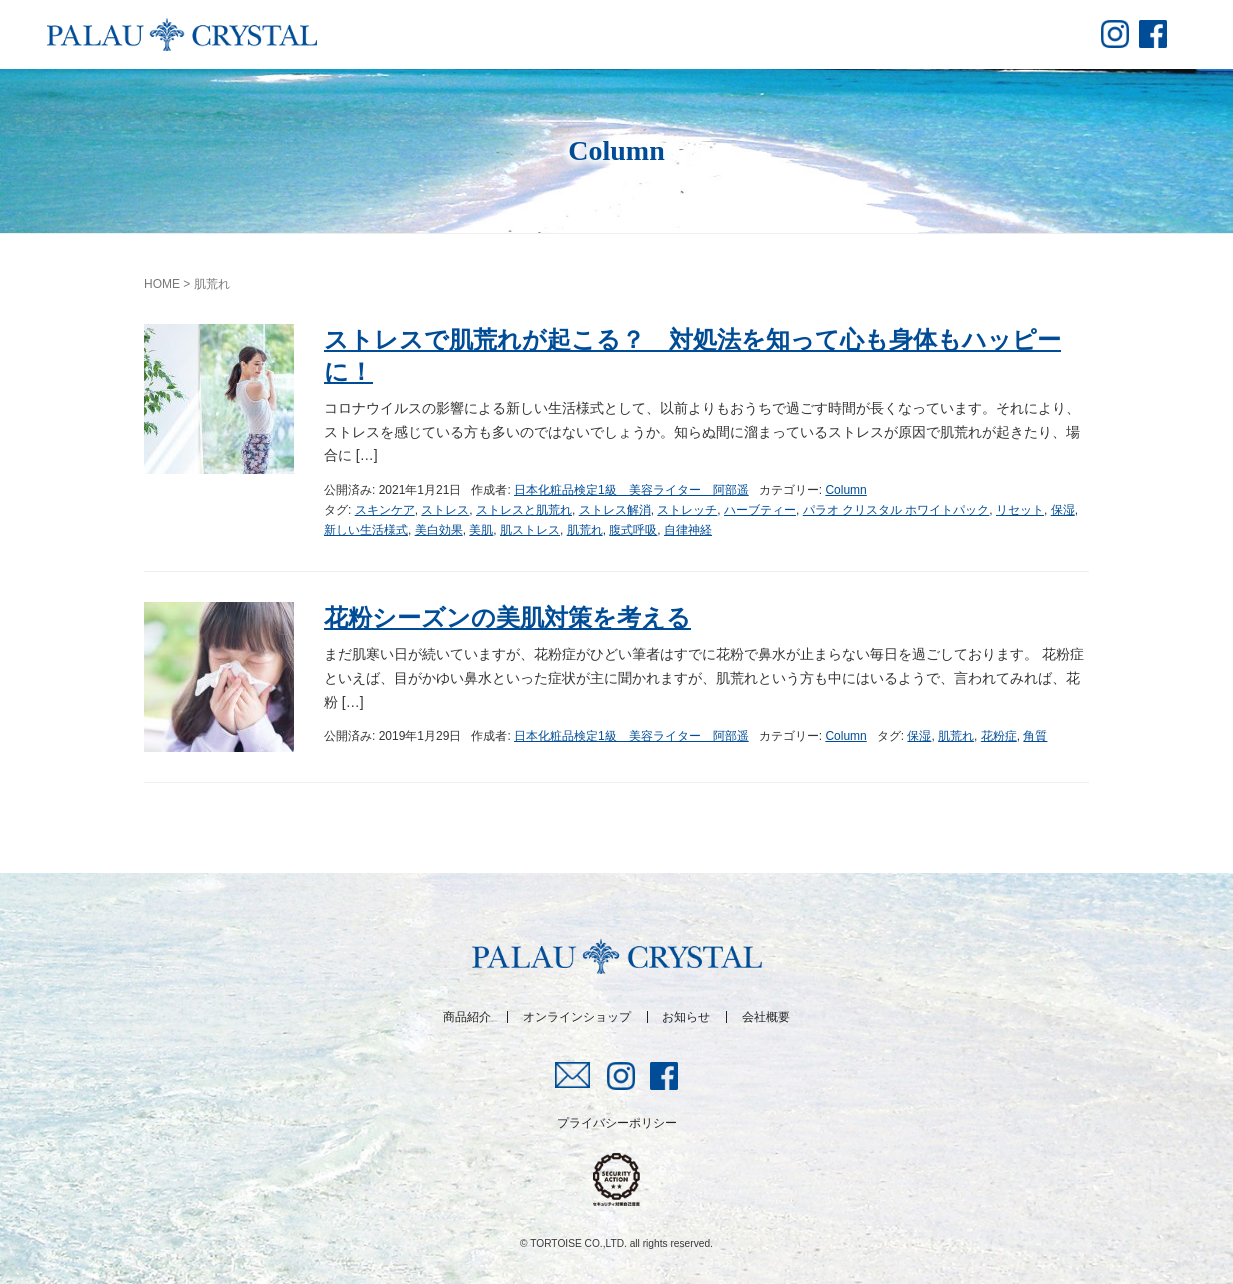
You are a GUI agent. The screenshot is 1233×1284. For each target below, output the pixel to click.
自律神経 (688, 530)
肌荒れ (585, 530)
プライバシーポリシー (617, 1123)
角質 (1035, 736)
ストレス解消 (615, 510)
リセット (1020, 510)
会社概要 (766, 1017)
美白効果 (439, 530)
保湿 (1063, 510)
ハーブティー (760, 510)
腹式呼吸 (633, 530)
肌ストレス (530, 530)
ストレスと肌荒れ (524, 510)
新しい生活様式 (366, 530)
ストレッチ (687, 510)
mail (573, 1075)
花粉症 (999, 736)
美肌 (481, 530)
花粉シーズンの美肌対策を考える (507, 617)
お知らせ (686, 1017)
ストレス (445, 510)
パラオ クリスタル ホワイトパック (896, 510)
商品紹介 (467, 1017)
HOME (162, 284)
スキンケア (385, 510)
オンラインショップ (577, 1017)
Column (845, 490)
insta (1115, 34)
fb (1153, 34)
